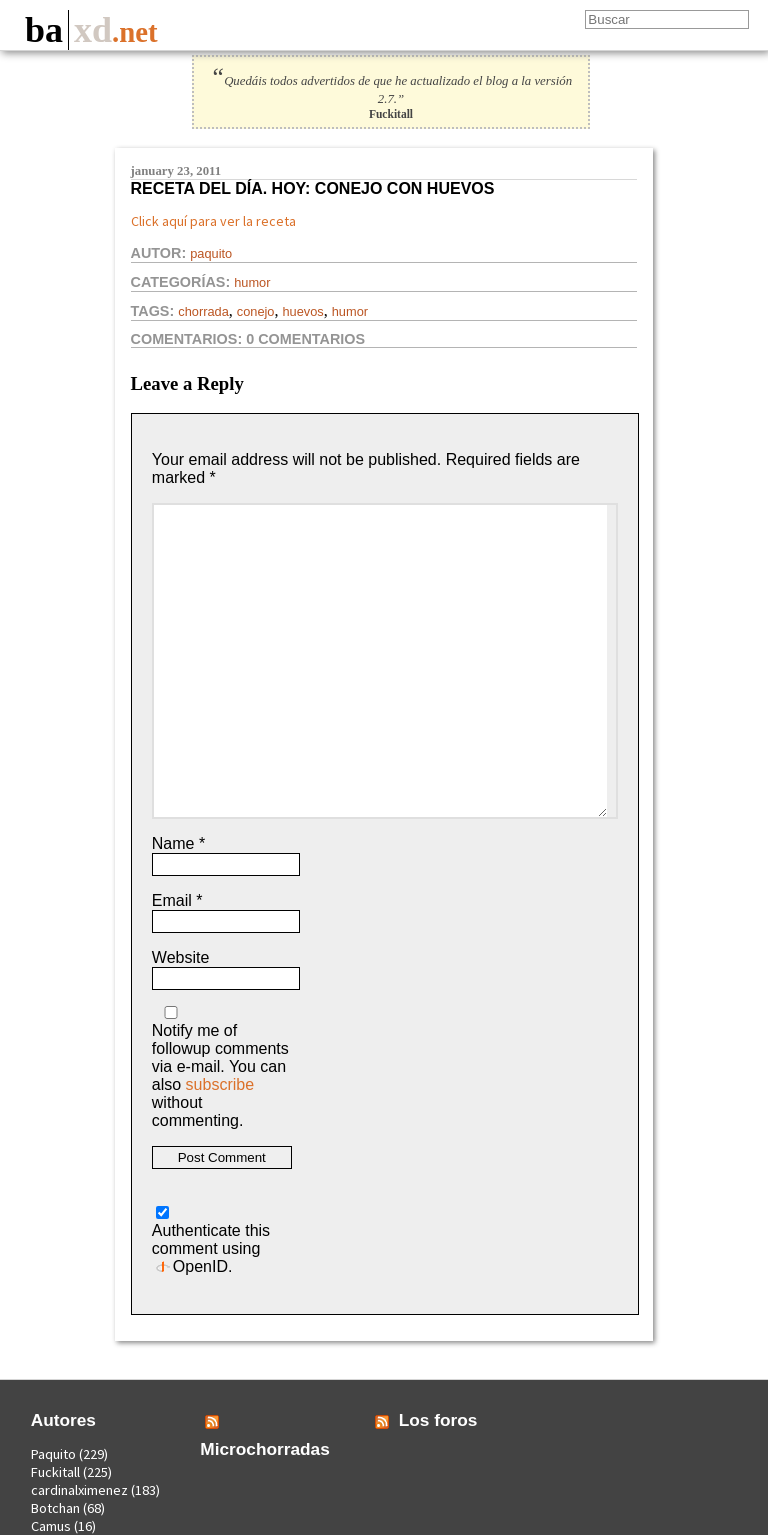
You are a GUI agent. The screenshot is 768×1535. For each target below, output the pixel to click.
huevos (302, 311)
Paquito (211, 253)
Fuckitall (55, 1472)
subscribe (220, 1084)
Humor (252, 282)
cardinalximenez (79, 1490)
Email (177, 900)
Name (178, 843)
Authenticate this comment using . (211, 1240)
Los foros (438, 1420)
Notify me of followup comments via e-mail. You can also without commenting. (220, 1067)
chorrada (203, 311)
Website (181, 957)
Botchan (55, 1508)
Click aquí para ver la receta (213, 221)
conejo (256, 311)
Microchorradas (265, 1449)
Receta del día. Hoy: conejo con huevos (313, 188)
